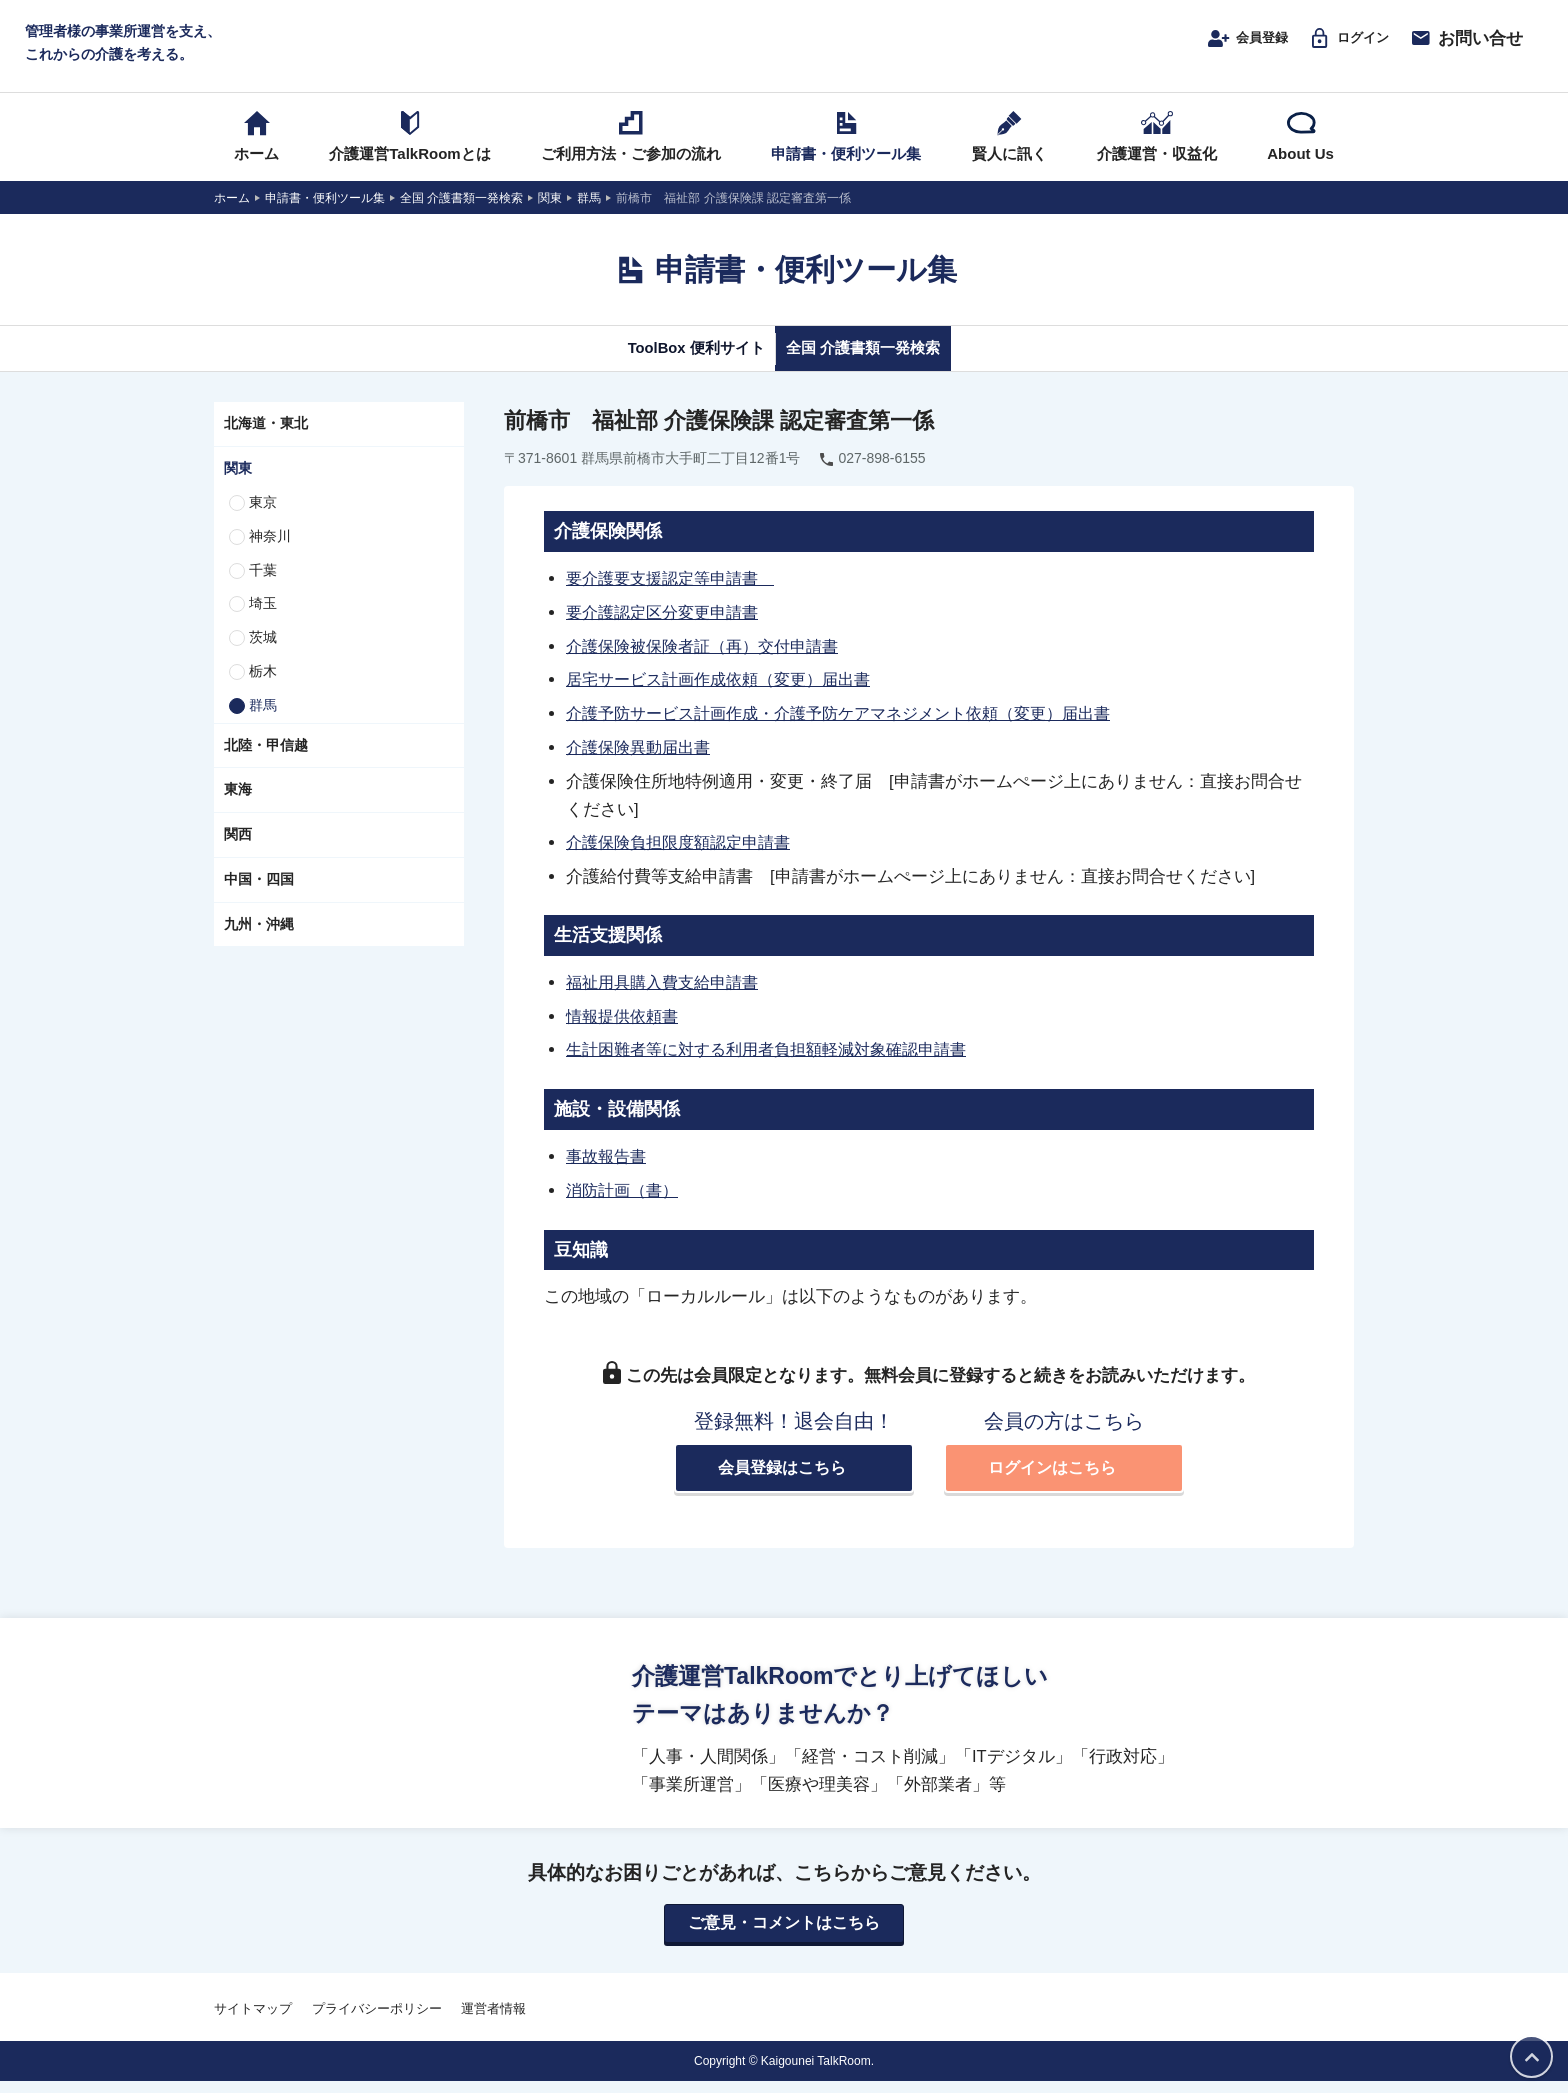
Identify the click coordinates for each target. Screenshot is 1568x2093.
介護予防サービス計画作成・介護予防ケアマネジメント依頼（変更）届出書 (855, 729)
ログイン (1340, 47)
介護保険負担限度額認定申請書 (685, 857)
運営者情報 (493, 2020)
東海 (238, 809)
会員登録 (1223, 47)
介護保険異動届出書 (642, 762)
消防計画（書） (625, 1200)
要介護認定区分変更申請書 (668, 630)
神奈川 (270, 555)
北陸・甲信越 (266, 764)
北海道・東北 (266, 443)
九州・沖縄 (259, 943)
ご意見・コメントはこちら (784, 1935)
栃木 (263, 690)
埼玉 (263, 623)
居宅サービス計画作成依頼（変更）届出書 (727, 696)
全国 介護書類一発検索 (881, 367)
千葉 (263, 589)
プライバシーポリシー (377, 2020)
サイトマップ (253, 2020)
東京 (263, 521)
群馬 (263, 724)
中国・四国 (259, 898)
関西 (238, 853)
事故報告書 (608, 1167)
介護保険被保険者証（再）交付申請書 (710, 663)
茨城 (263, 656)
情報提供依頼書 (625, 1029)
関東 (238, 487)
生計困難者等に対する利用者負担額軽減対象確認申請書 (778, 1062)
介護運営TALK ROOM (784, 51)
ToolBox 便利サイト (677, 367)
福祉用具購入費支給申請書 (668, 995)
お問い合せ (1466, 47)
